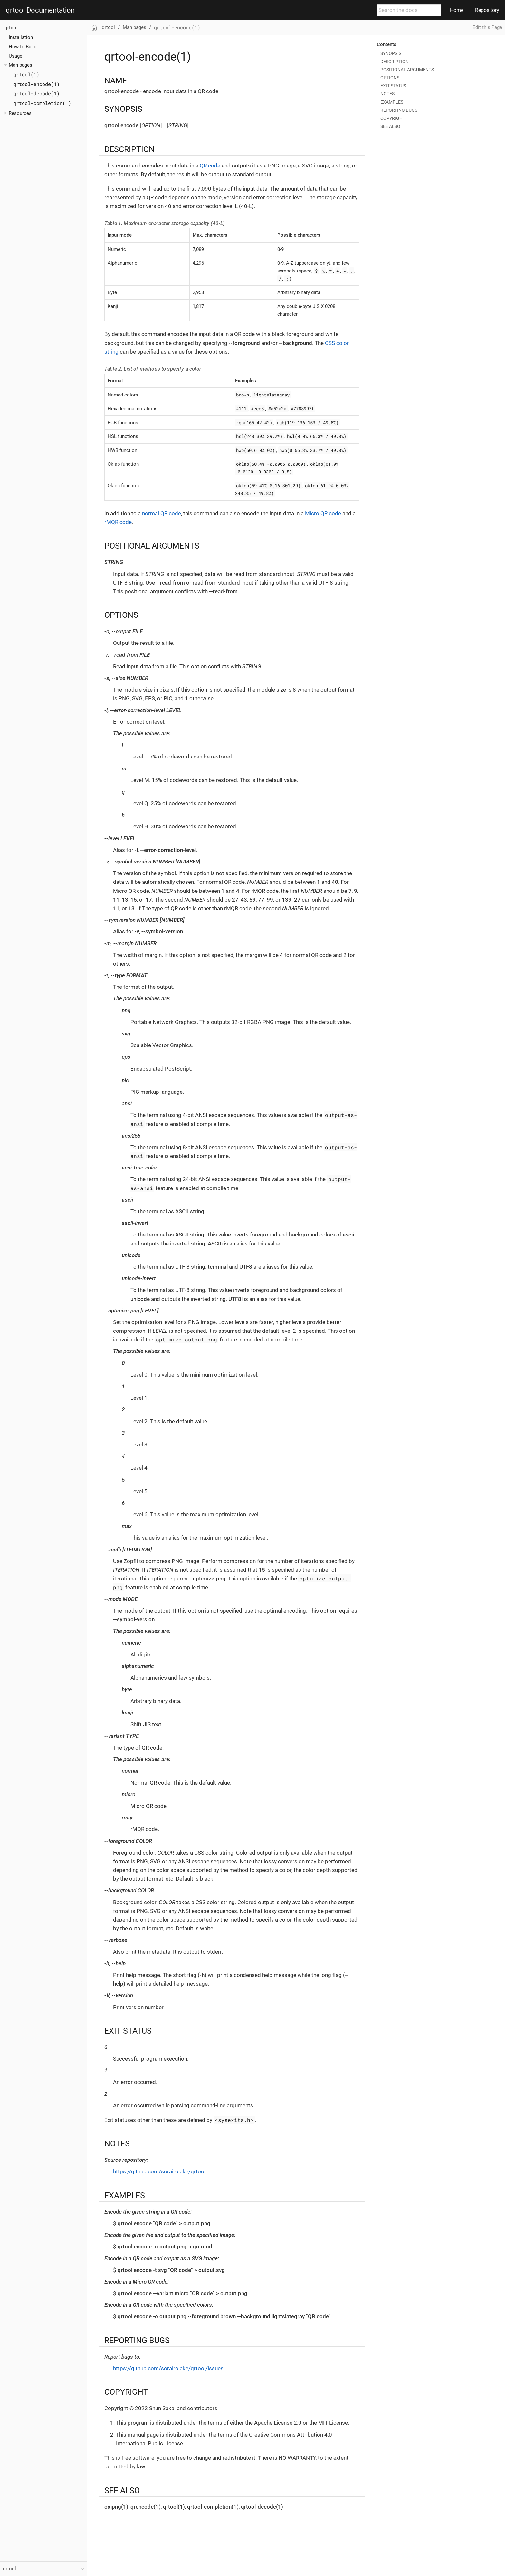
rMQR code (118, 522)
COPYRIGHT (392, 118)
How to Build (22, 47)
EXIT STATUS (393, 85)
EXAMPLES (391, 102)
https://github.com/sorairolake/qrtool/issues (168, 2368)
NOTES (387, 93)
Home (456, 10)
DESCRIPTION (394, 61)
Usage (15, 56)
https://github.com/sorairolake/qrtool (159, 2171)
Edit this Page (487, 27)
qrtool (11, 28)
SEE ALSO (390, 126)
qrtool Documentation (40, 10)
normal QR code (161, 513)
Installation (21, 37)
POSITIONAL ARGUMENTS (407, 69)
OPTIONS (389, 77)
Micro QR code (323, 513)
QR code (210, 165)
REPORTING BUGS (398, 110)
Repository (487, 10)
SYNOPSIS (390, 53)
